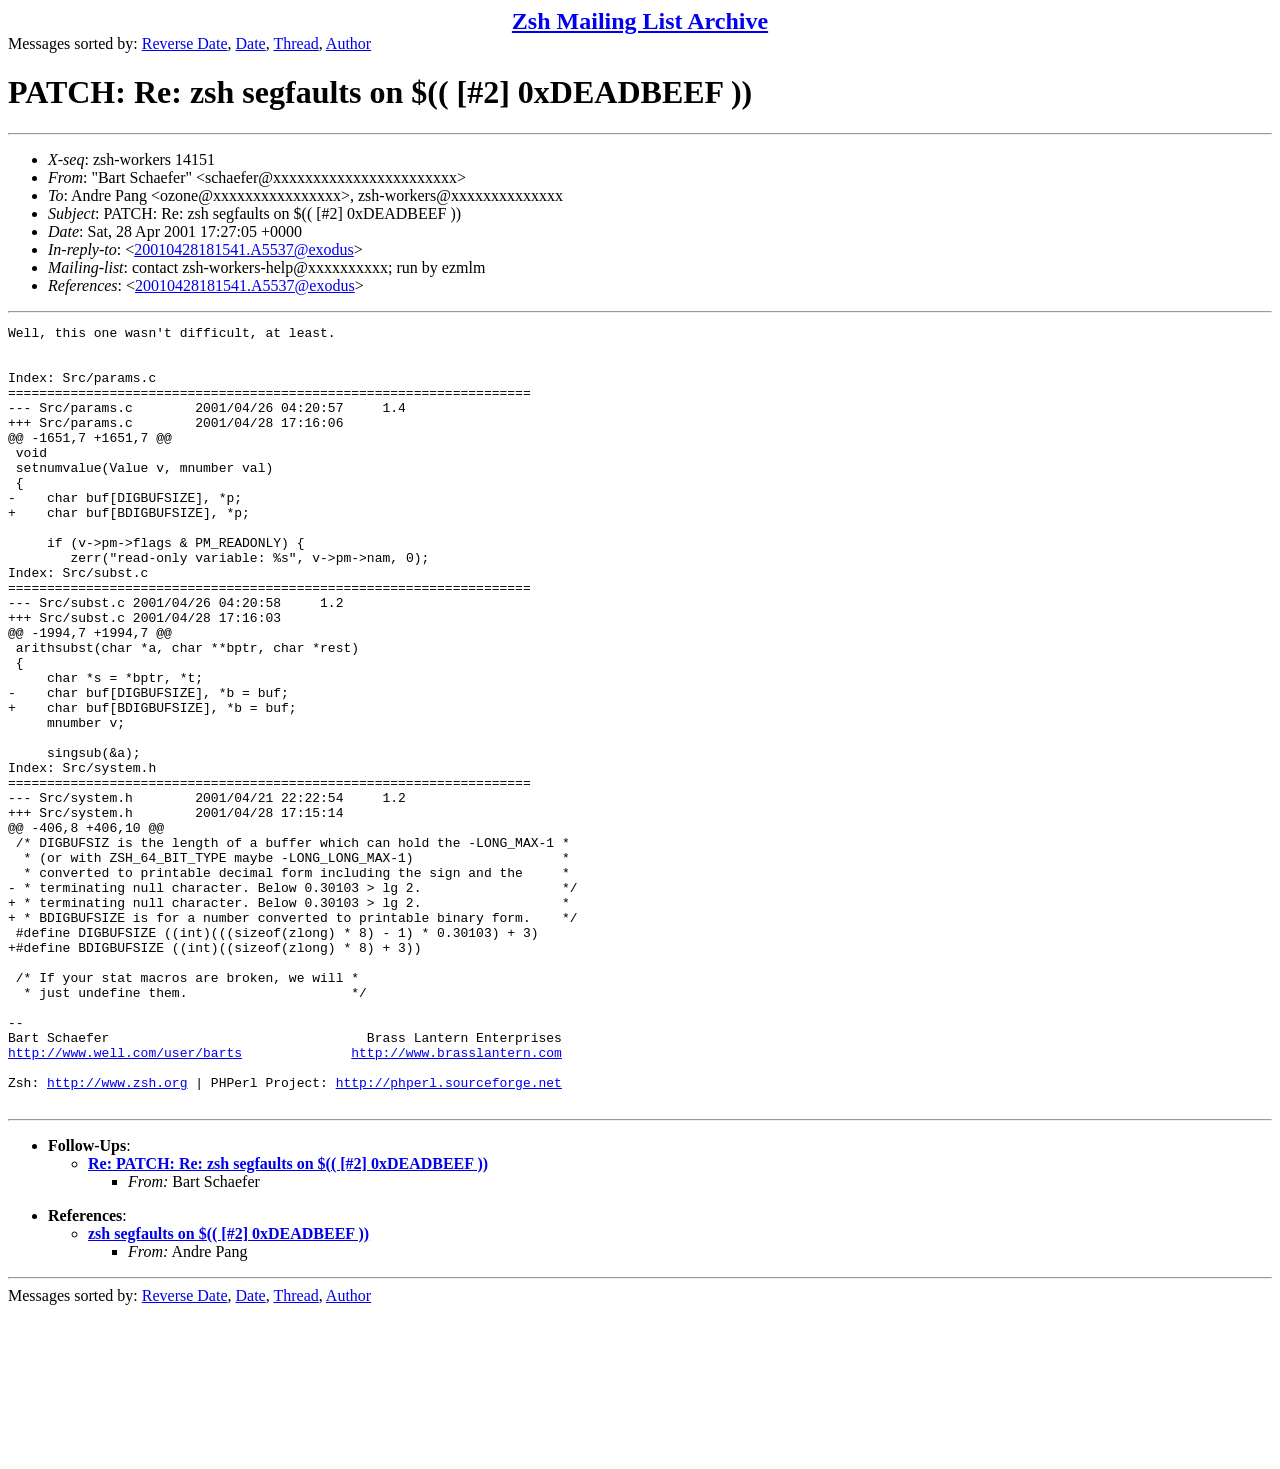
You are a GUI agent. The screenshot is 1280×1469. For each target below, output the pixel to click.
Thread (295, 43)
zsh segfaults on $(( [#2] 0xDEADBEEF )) (228, 1389)
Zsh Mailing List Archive (640, 21)
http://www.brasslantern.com (456, 1199)
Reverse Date (185, 43)
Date (251, 43)
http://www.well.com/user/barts (125, 1199)
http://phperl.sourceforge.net (449, 1235)
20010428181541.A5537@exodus (244, 249)
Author (348, 43)
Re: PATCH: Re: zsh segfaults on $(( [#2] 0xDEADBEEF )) (288, 1319)
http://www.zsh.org (117, 1235)
